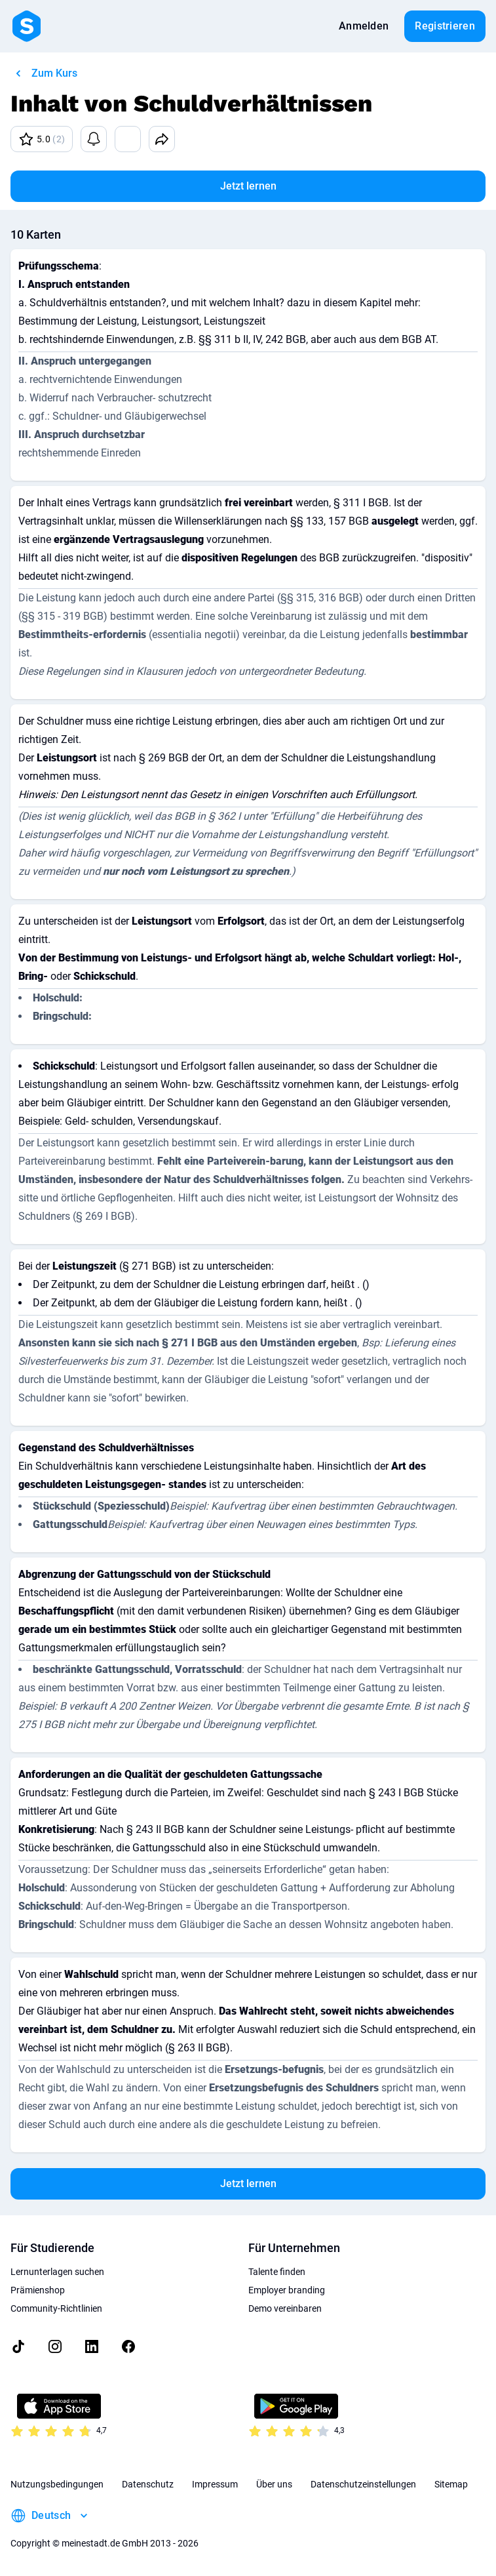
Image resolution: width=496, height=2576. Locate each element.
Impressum (215, 2484)
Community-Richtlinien (56, 2308)
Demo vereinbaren (285, 2308)
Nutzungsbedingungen (57, 2484)
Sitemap (451, 2484)
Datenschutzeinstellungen (363, 2484)
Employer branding (286, 2290)
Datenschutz (148, 2484)
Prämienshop (37, 2290)
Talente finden (276, 2271)
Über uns (274, 2484)
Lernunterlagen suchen (57, 2271)
